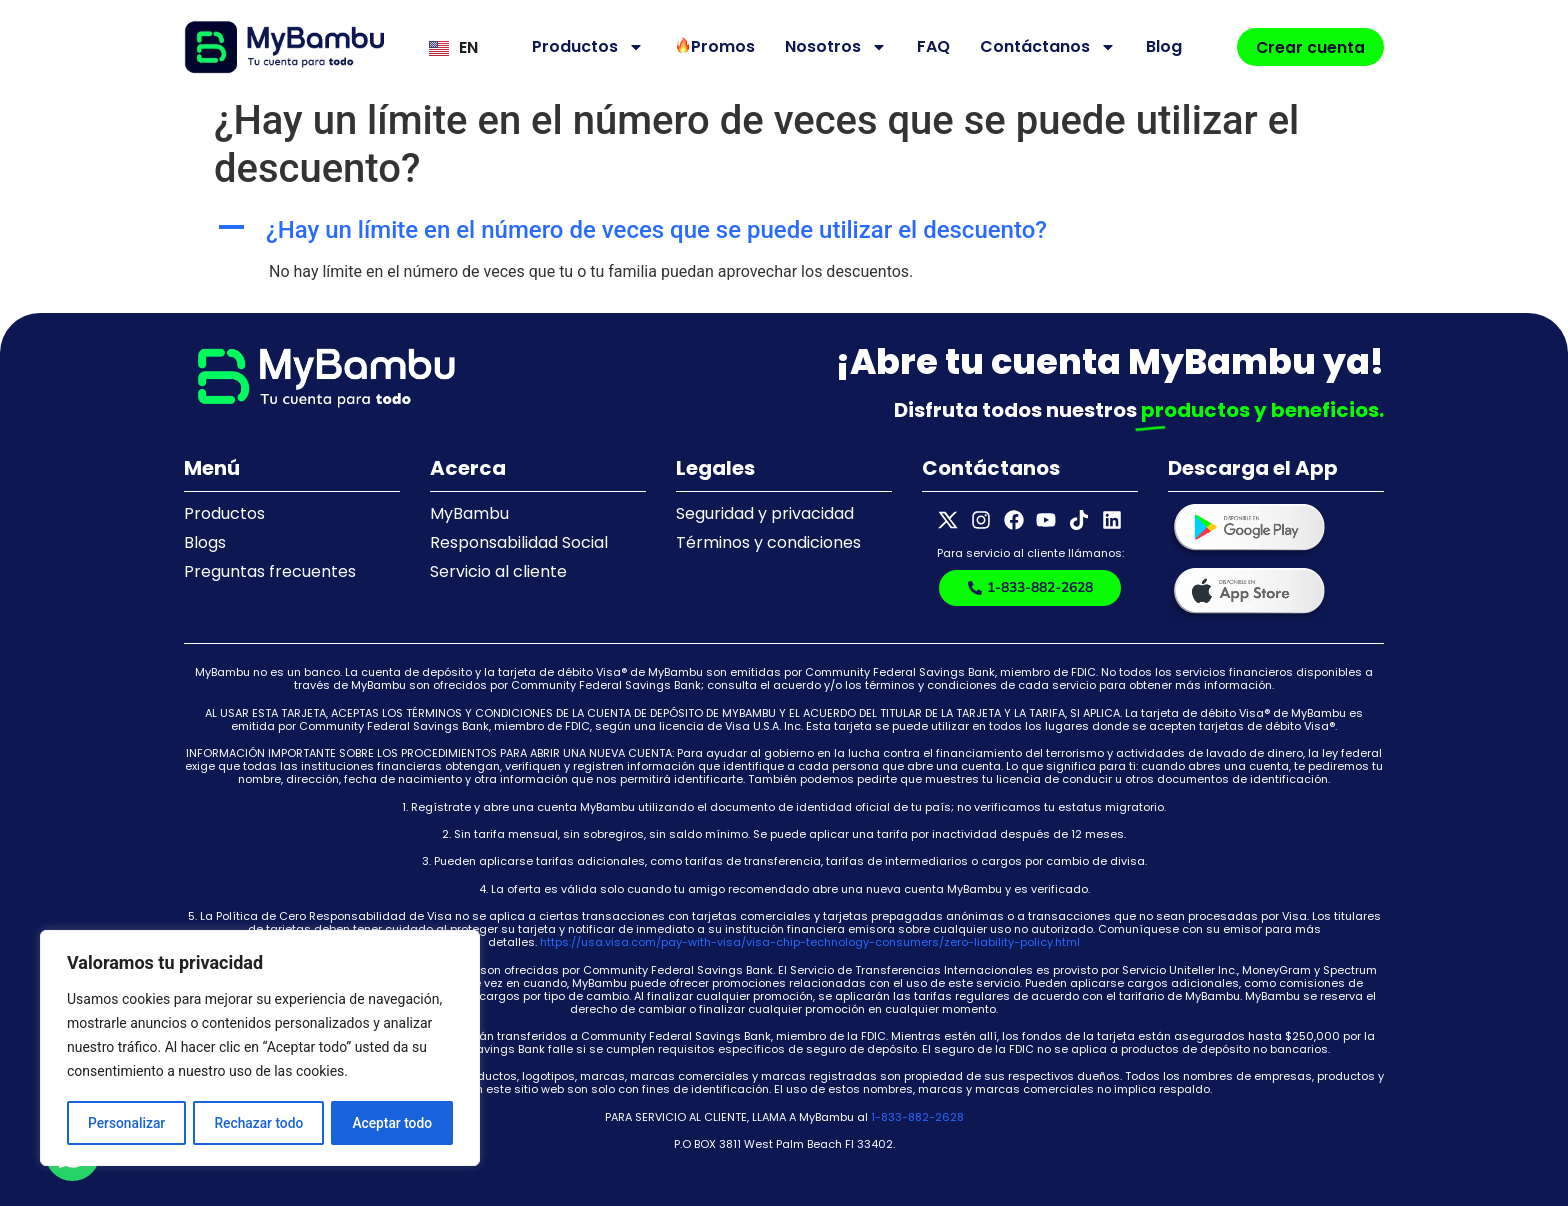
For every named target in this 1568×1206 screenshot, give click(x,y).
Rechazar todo (259, 1123)
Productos (586, 47)
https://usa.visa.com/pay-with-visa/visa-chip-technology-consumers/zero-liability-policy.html (810, 942)
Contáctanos (1046, 47)
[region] (260, 1049)
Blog (1162, 46)
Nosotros (834, 47)
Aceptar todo (392, 1123)
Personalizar (126, 1123)
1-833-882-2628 (917, 1117)
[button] (784, 230)
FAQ (931, 46)
